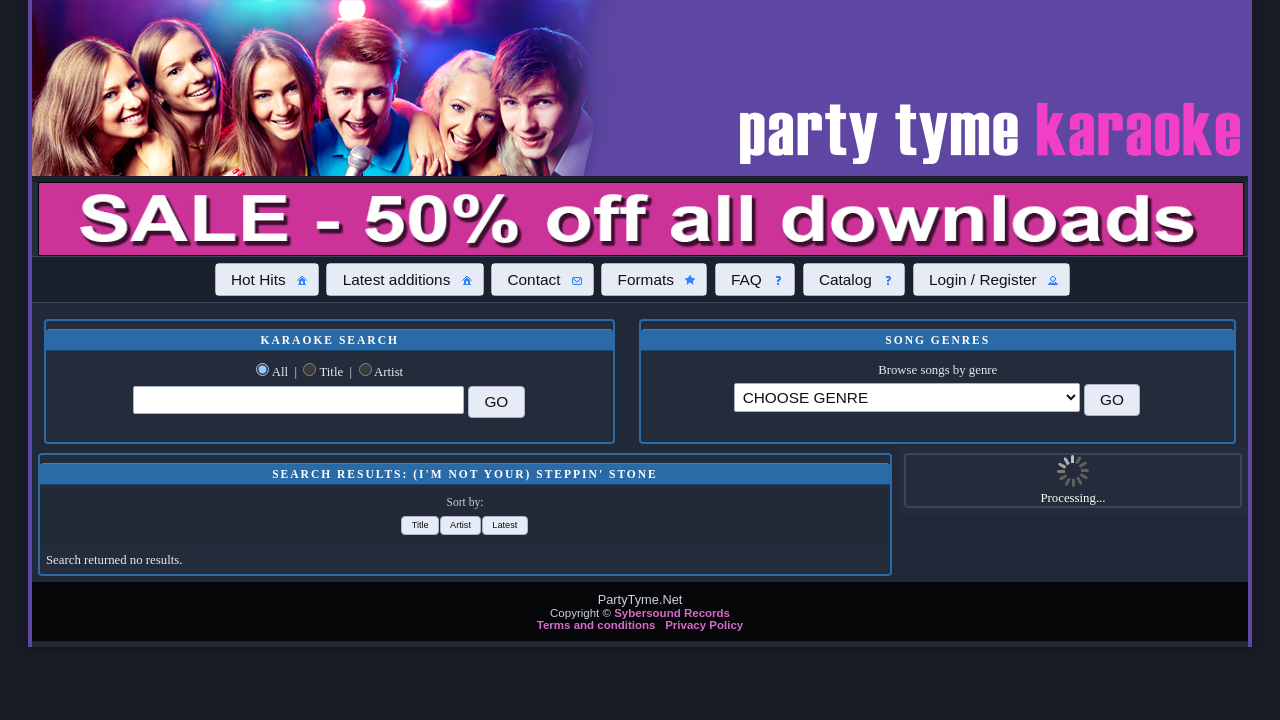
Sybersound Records (672, 613)
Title (331, 372)
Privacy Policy (704, 625)
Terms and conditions (596, 625)
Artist (388, 372)
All (280, 372)
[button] (267, 279)
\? (907, 397)
